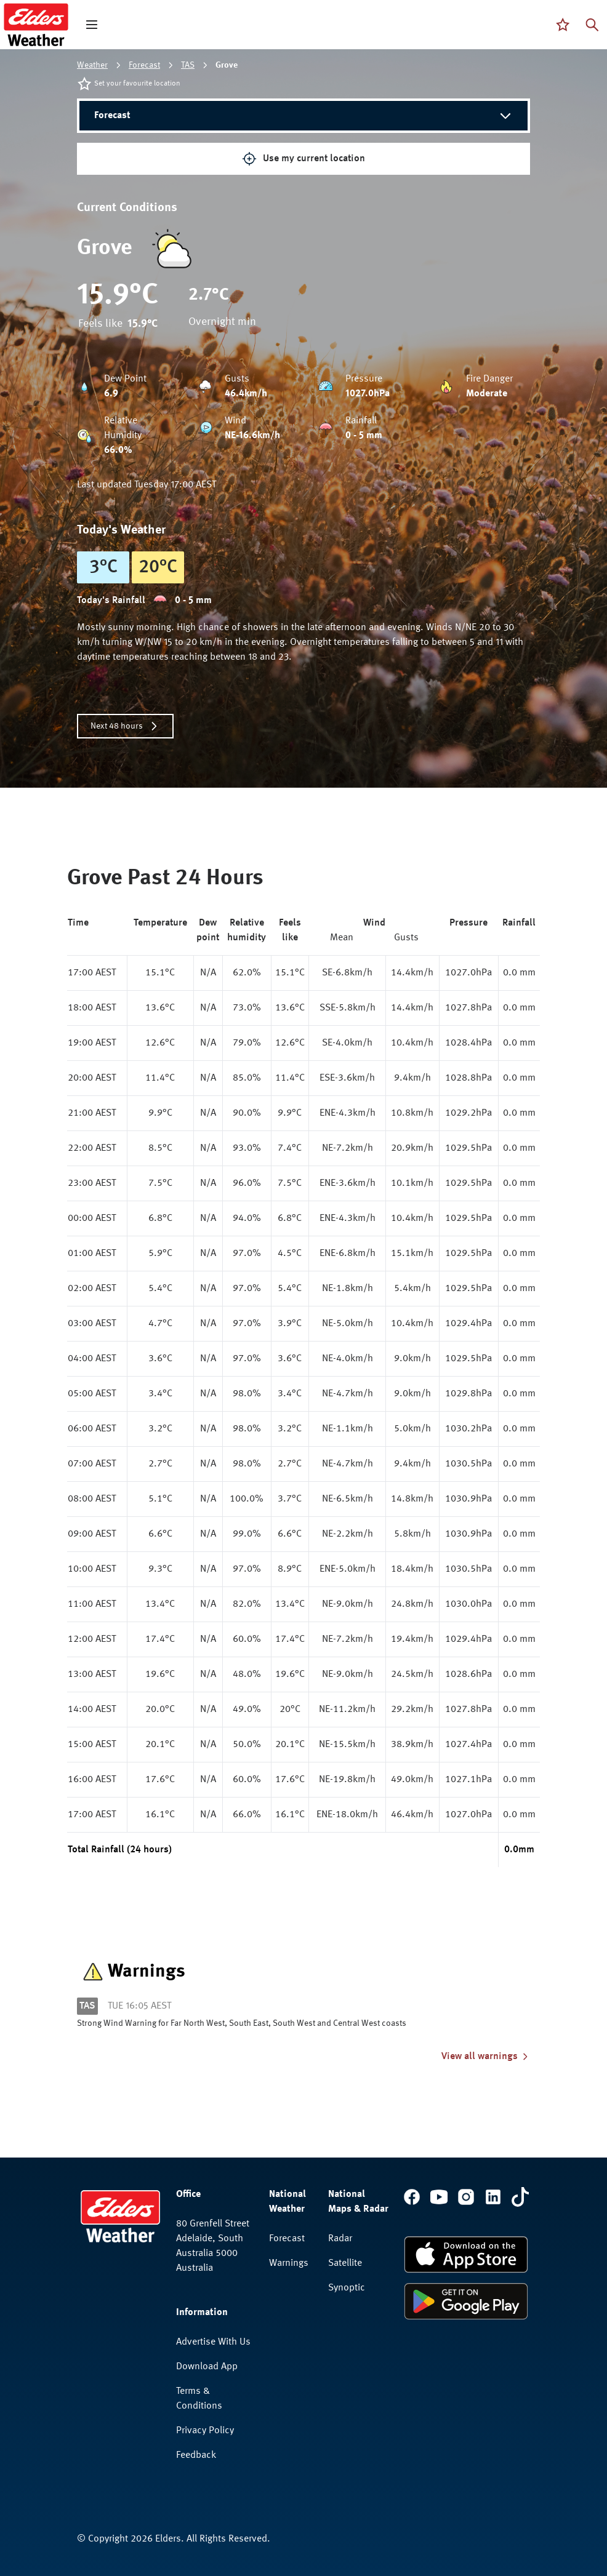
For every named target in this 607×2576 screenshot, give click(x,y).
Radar (340, 2239)
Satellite (345, 2263)
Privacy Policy (205, 2431)
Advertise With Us (213, 2342)
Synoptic (346, 2288)
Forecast (144, 65)
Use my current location (303, 158)
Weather (92, 65)
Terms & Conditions (199, 2398)
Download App (207, 2367)
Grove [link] (226, 65)
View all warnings (485, 2057)
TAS (188, 65)
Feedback (196, 2455)
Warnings (288, 2263)
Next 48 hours (125, 726)
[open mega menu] (91, 24)
